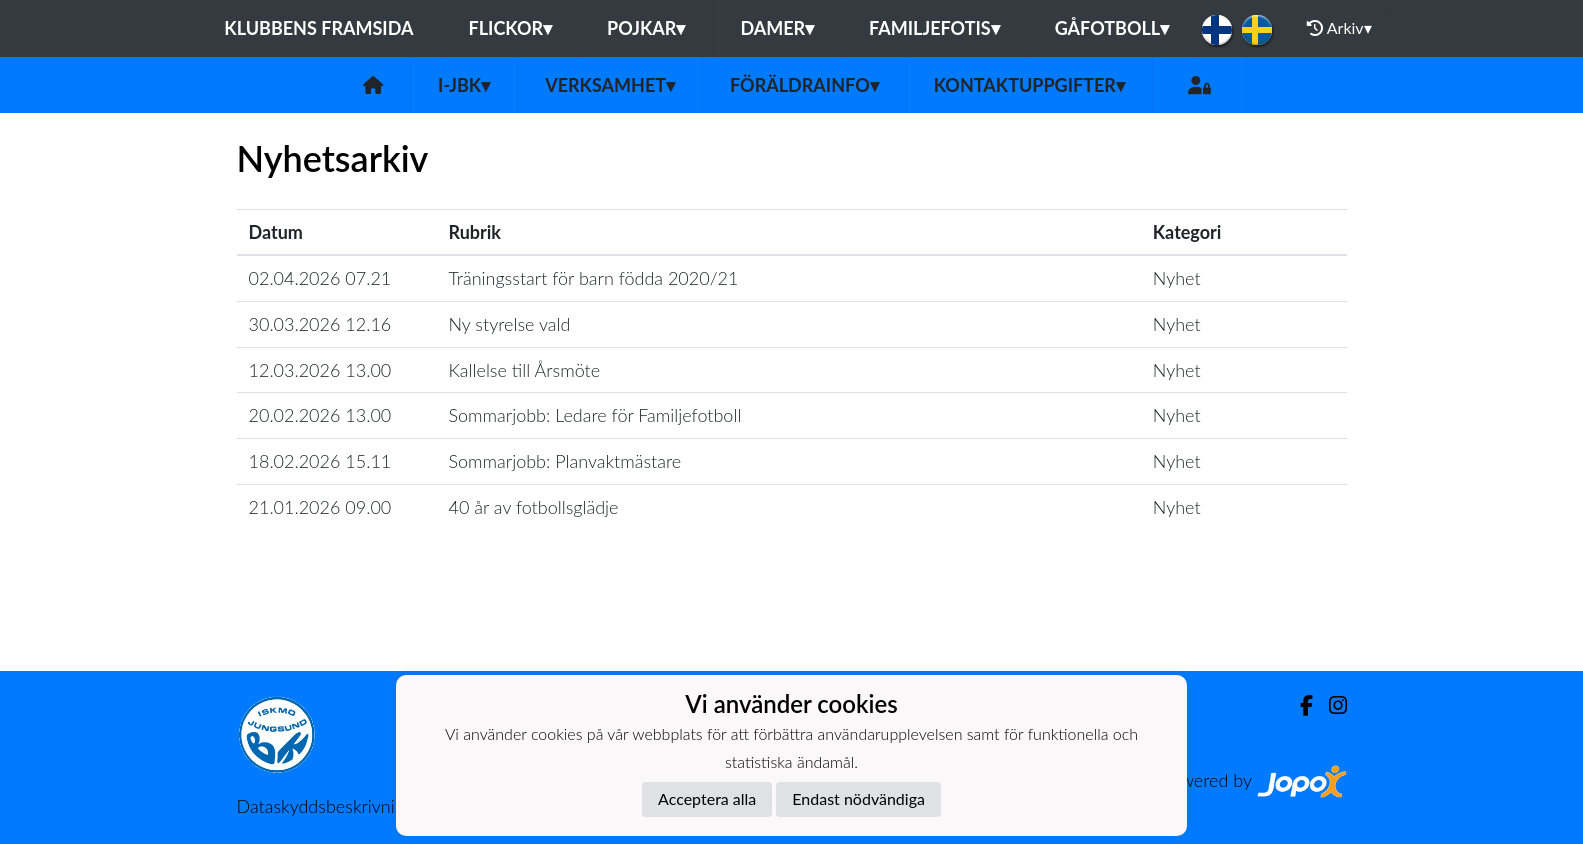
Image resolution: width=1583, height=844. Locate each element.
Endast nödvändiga (858, 798)
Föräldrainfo (804, 85)
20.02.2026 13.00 (320, 415)
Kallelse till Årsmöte (525, 370)
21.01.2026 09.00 (320, 507)
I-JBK (464, 85)
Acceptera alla (707, 798)
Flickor (511, 28)
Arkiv (1339, 28)
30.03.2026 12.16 (320, 324)
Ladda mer (792, 627)
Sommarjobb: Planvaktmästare (565, 461)
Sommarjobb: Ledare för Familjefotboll (595, 415)
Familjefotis (934, 28)
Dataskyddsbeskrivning (325, 806)
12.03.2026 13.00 (320, 370)
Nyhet (1177, 278)
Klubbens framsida (318, 28)
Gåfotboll (1112, 28)
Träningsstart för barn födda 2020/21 (594, 278)
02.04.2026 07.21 (320, 278)
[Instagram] (1330, 705)
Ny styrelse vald (510, 324)
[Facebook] (1298, 705)
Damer (777, 28)
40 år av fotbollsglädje (534, 507)
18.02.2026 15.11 (320, 461)
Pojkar (646, 28)
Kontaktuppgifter (1029, 85)
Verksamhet (610, 85)
